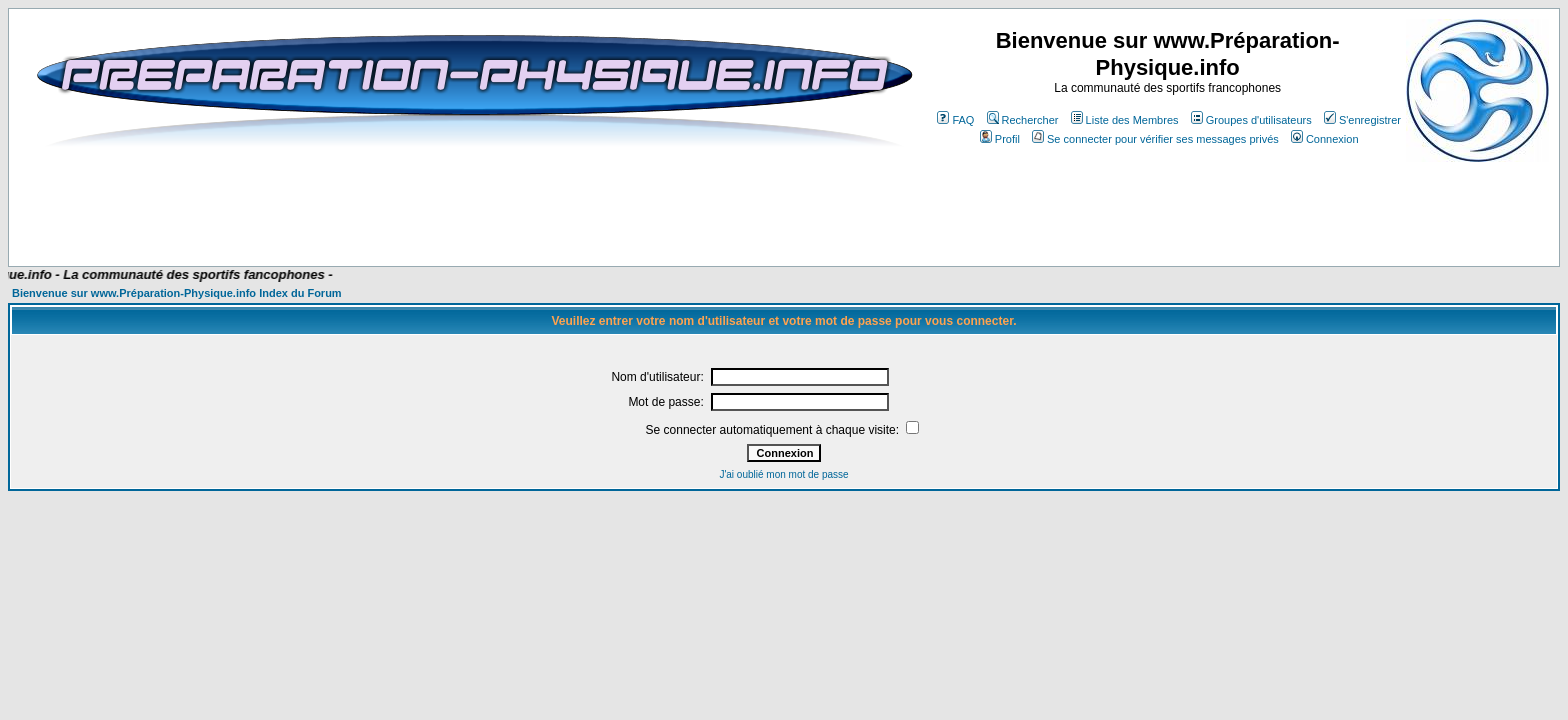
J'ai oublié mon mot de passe (783, 474)
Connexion (1325, 139)
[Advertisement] (418, 207)
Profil (1000, 139)
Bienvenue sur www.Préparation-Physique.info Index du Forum (177, 293)
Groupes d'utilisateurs (1251, 120)
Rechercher (1023, 120)
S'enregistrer (1362, 120)
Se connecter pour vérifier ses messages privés (1155, 139)
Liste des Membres (1125, 120)
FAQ (955, 120)
